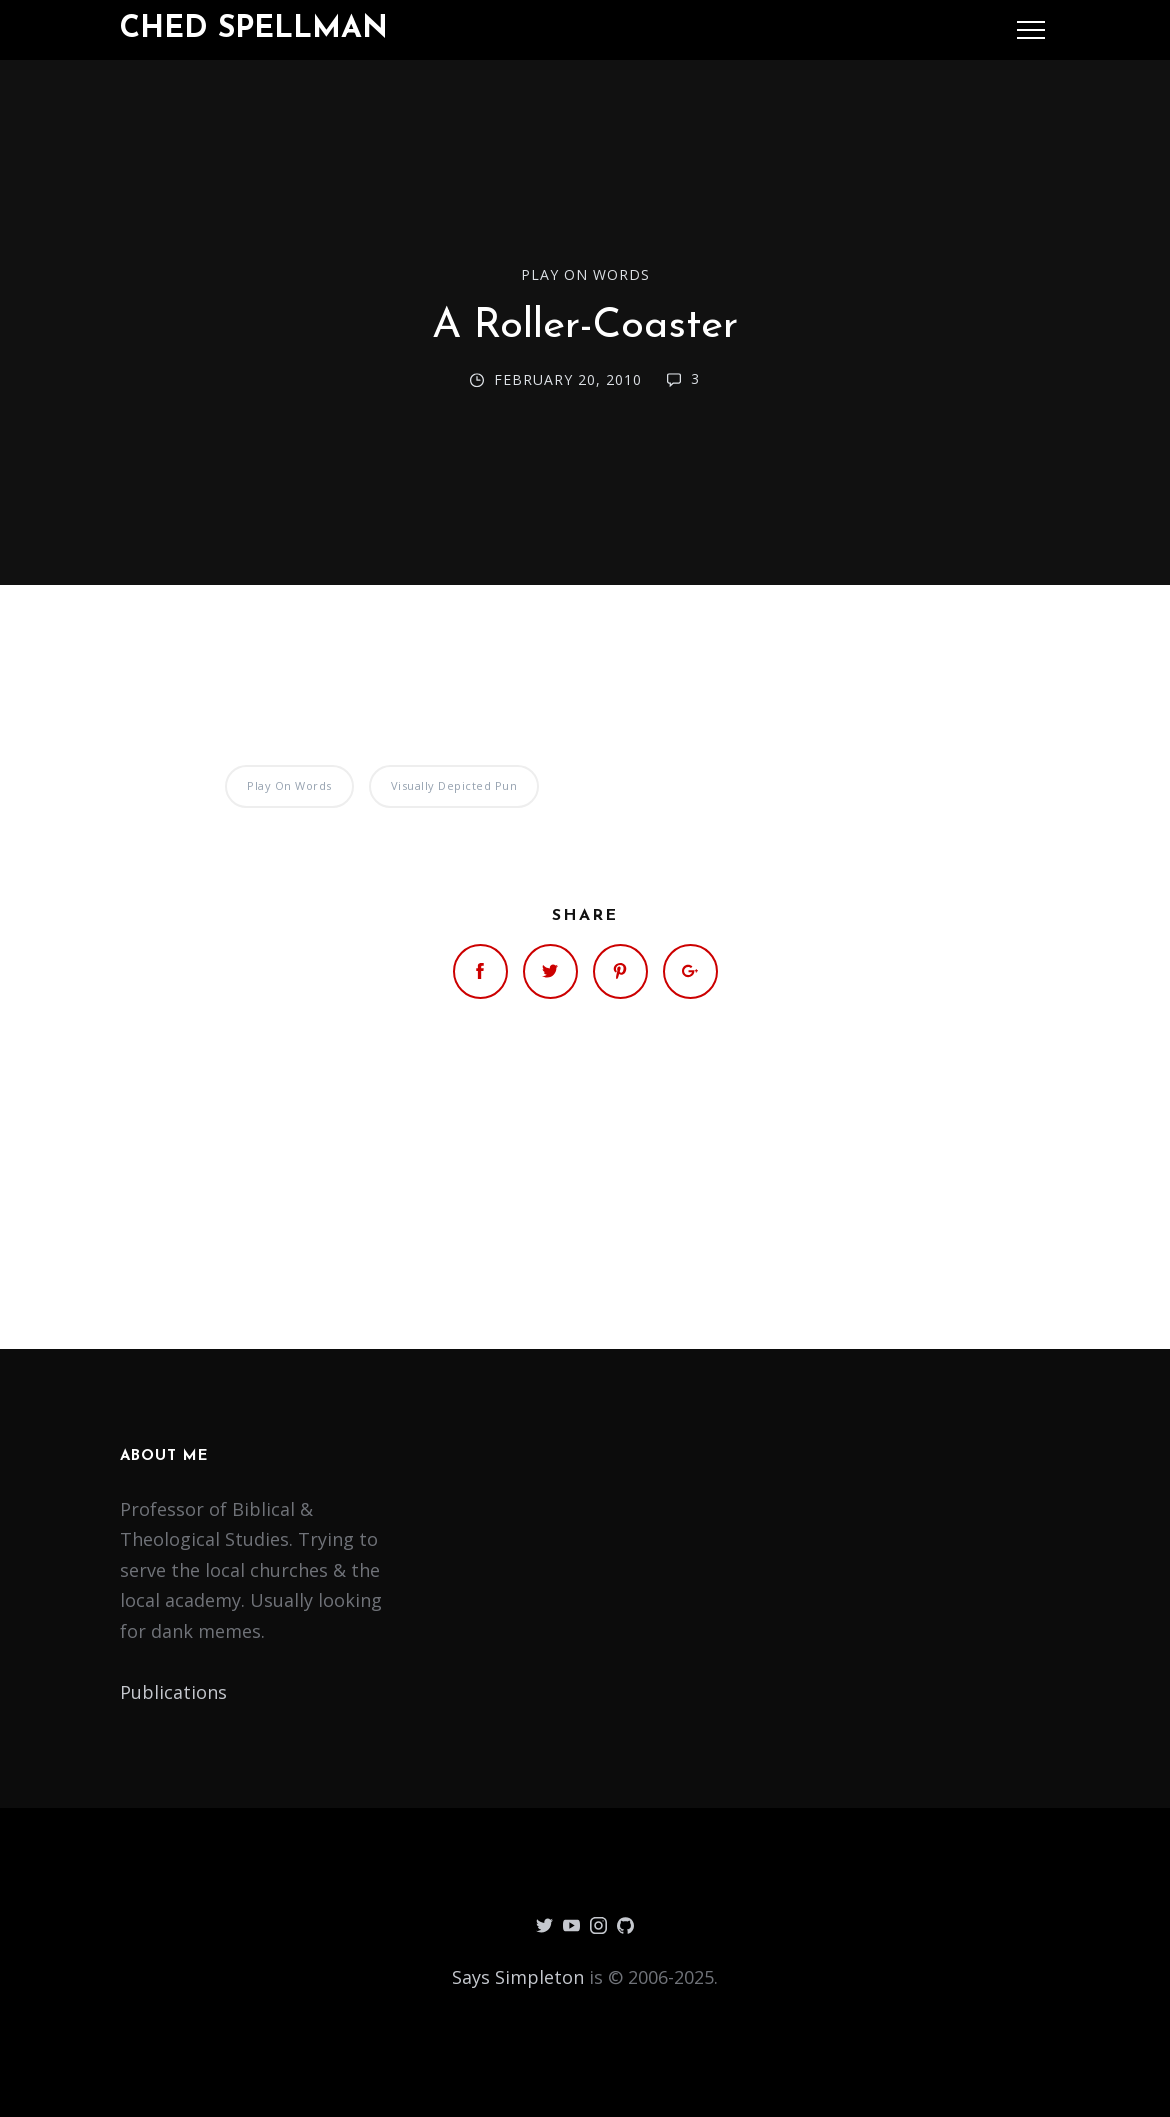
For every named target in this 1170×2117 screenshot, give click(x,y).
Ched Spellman (254, 29)
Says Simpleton (518, 1977)
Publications (173, 1692)
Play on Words (585, 274)
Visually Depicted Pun (454, 785)
